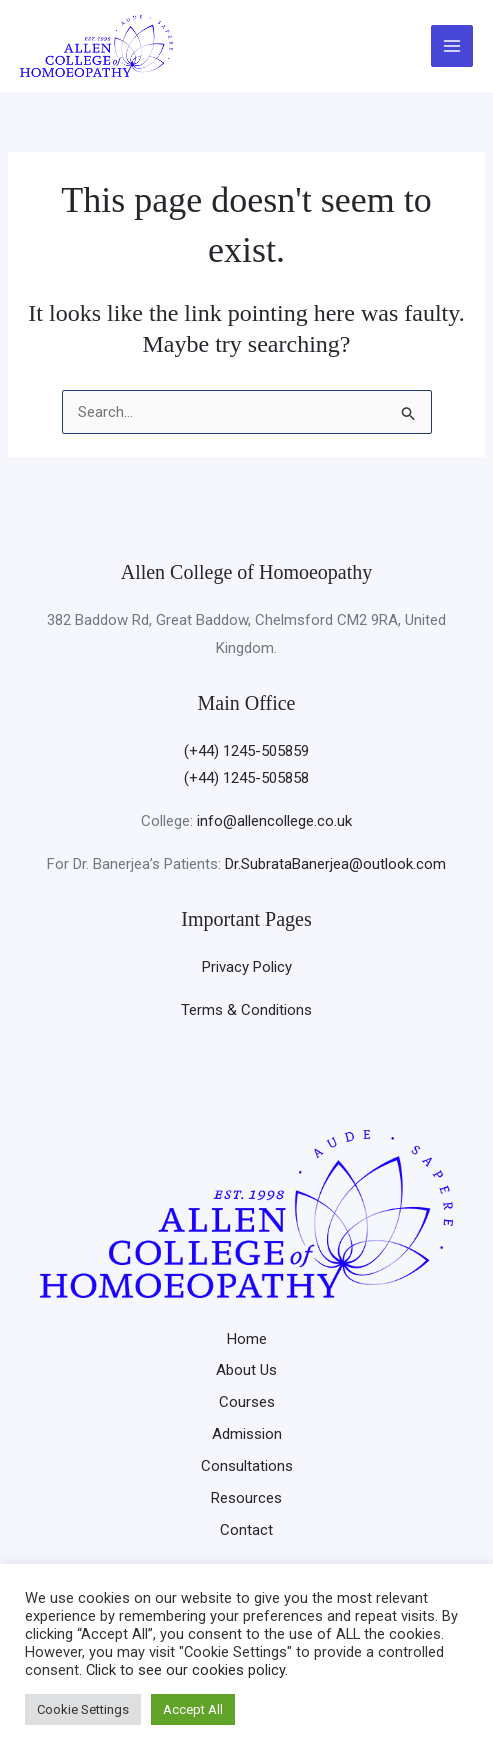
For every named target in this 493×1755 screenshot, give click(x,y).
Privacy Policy (247, 967)
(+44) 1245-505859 (246, 751)
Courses (247, 1402)
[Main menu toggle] (452, 46)
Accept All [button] (193, 1709)
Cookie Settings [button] (83, 1709)
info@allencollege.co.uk (274, 821)
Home (247, 1339)
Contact (246, 1530)
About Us (246, 1370)
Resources (246, 1498)
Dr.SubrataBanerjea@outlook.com (335, 864)
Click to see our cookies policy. (187, 1670)
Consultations (247, 1466)
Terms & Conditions (246, 1010)
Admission (247, 1434)
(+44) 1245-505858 (246, 778)
